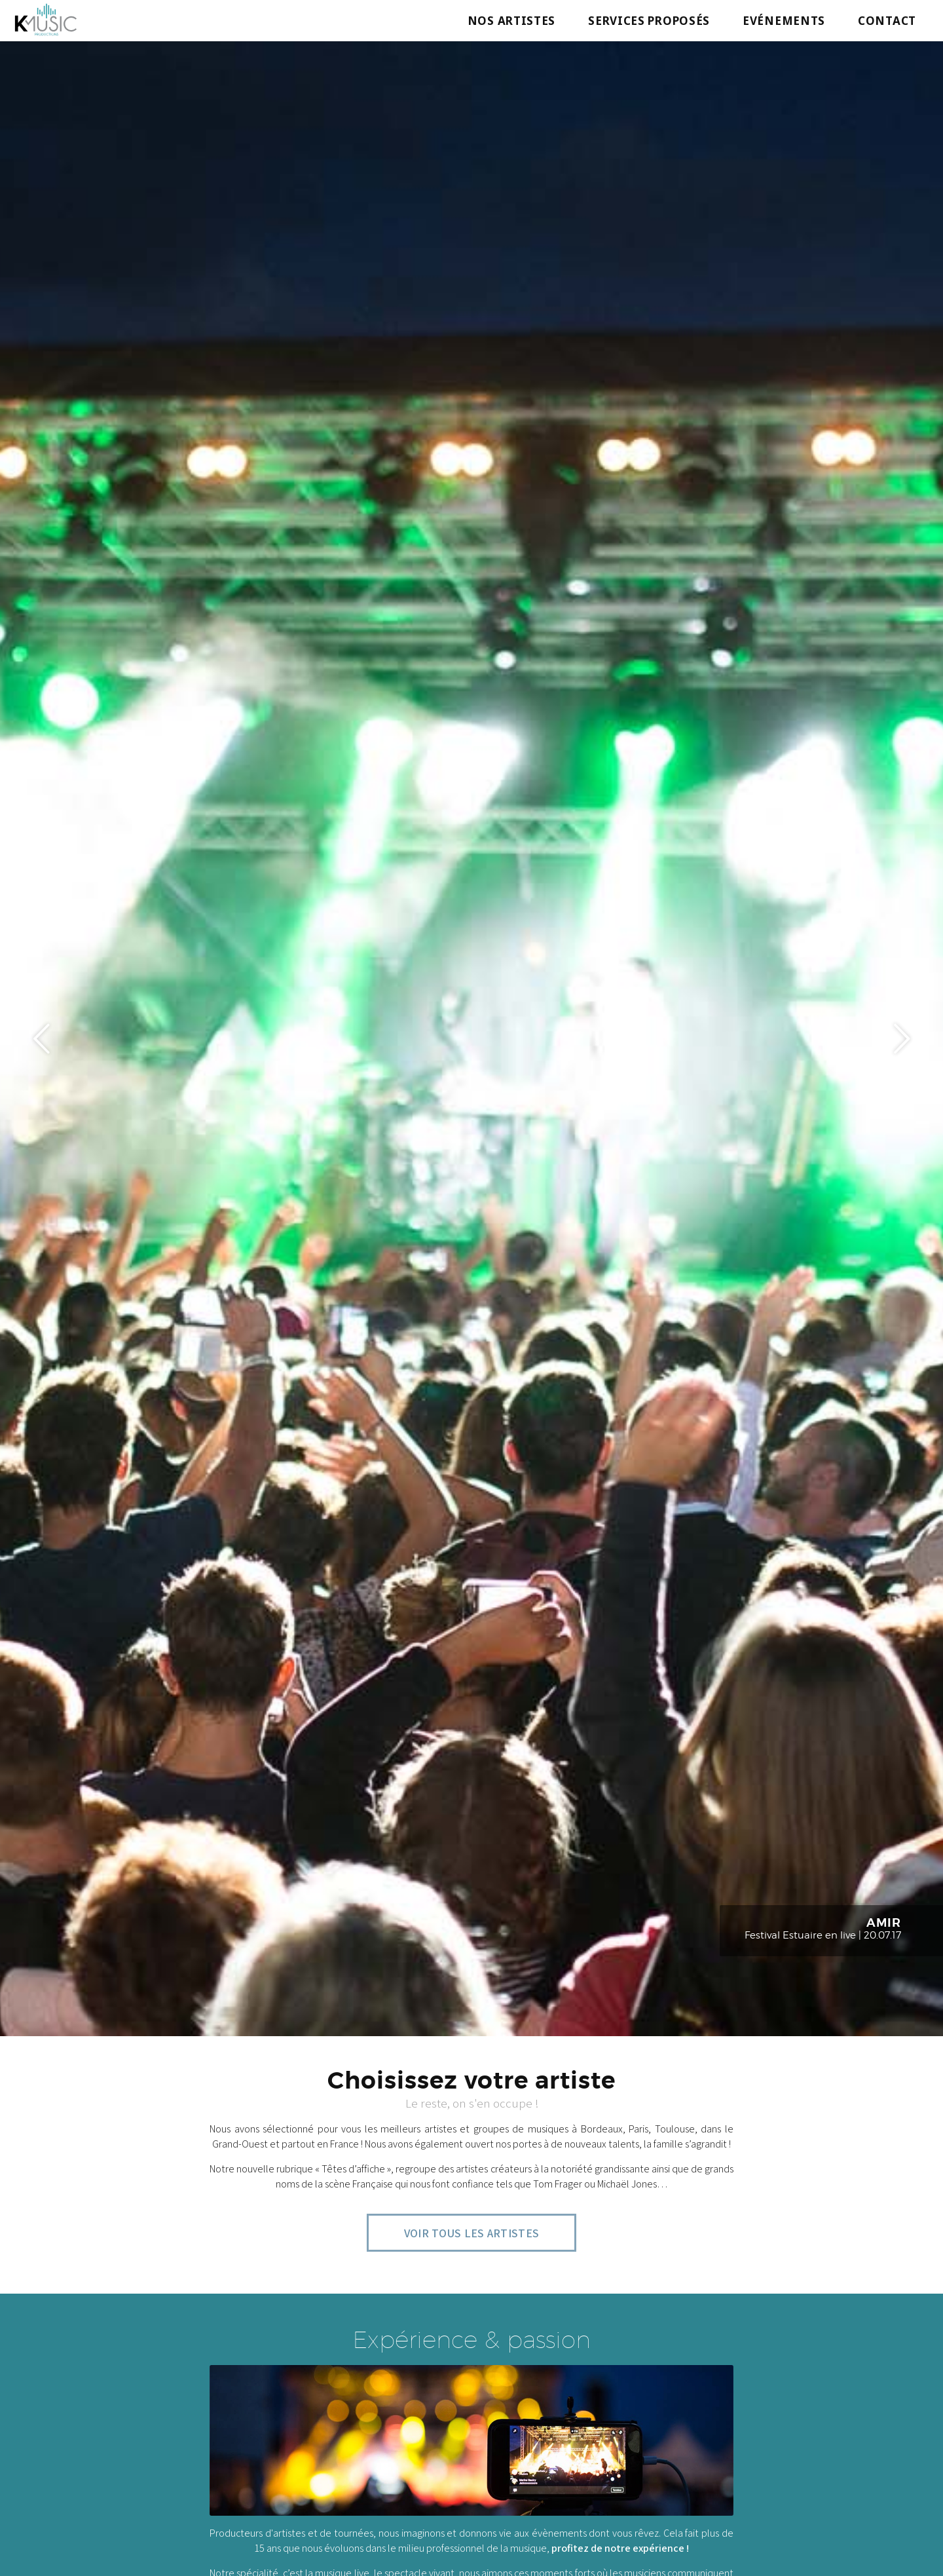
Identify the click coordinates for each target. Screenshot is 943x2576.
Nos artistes (511, 20)
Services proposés (649, 20)
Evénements (784, 20)
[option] (471, 1038)
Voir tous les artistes (472, 2233)
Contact (887, 20)
